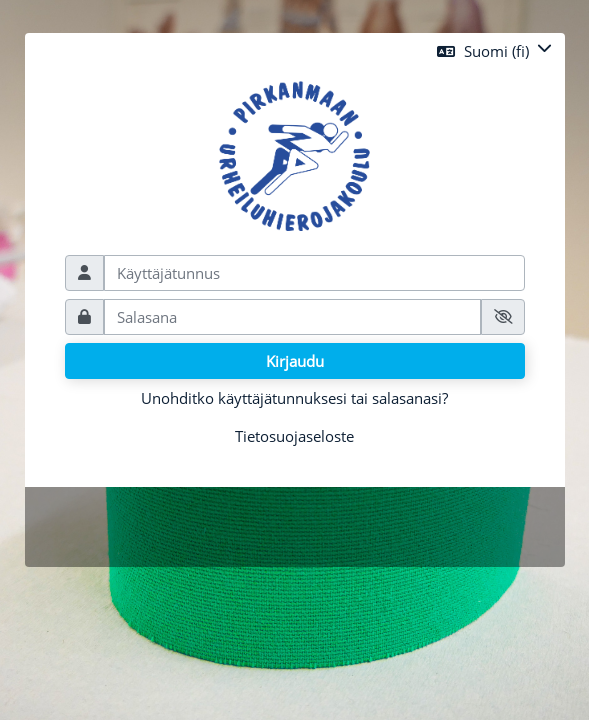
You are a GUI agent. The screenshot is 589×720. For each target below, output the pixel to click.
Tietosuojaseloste (294, 436)
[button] (494, 51)
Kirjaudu (295, 361)
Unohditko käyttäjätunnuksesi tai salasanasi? (294, 398)
